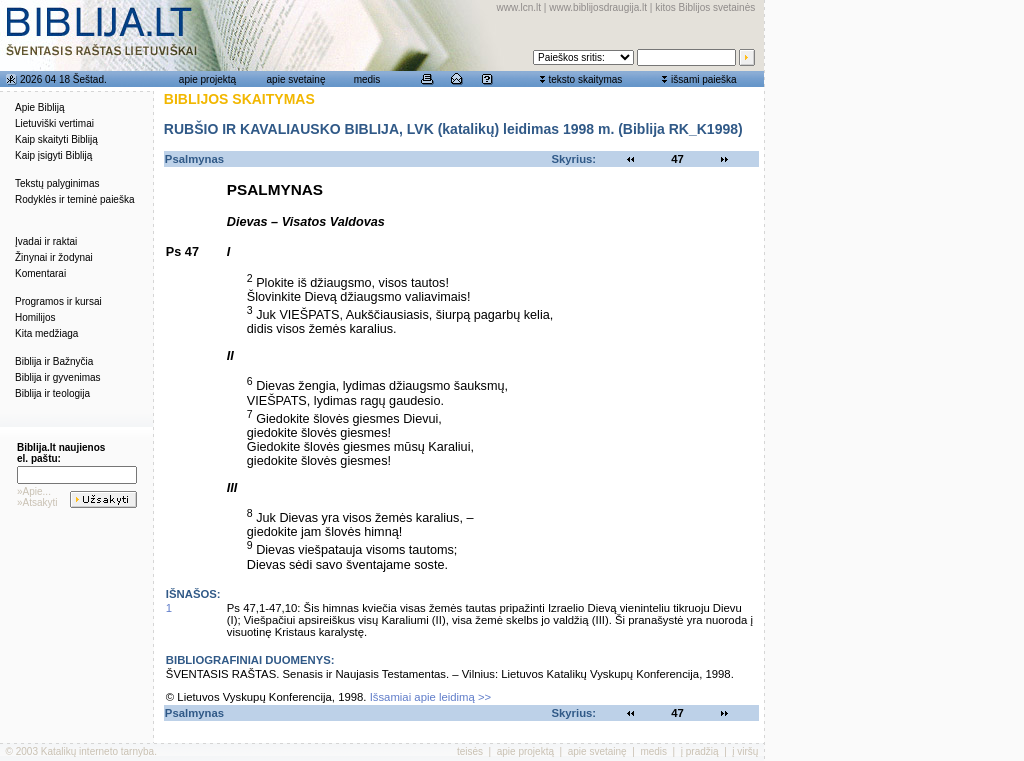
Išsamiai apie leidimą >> (431, 697)
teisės (470, 751)
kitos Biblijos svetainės (705, 7)
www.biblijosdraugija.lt (598, 7)
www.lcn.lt (519, 7)
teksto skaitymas (585, 79)
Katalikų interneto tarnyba (97, 751)
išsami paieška (704, 79)
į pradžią (700, 751)
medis (367, 79)
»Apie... (34, 491)
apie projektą (207, 79)
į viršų (745, 751)
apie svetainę (296, 79)
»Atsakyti (37, 502)
